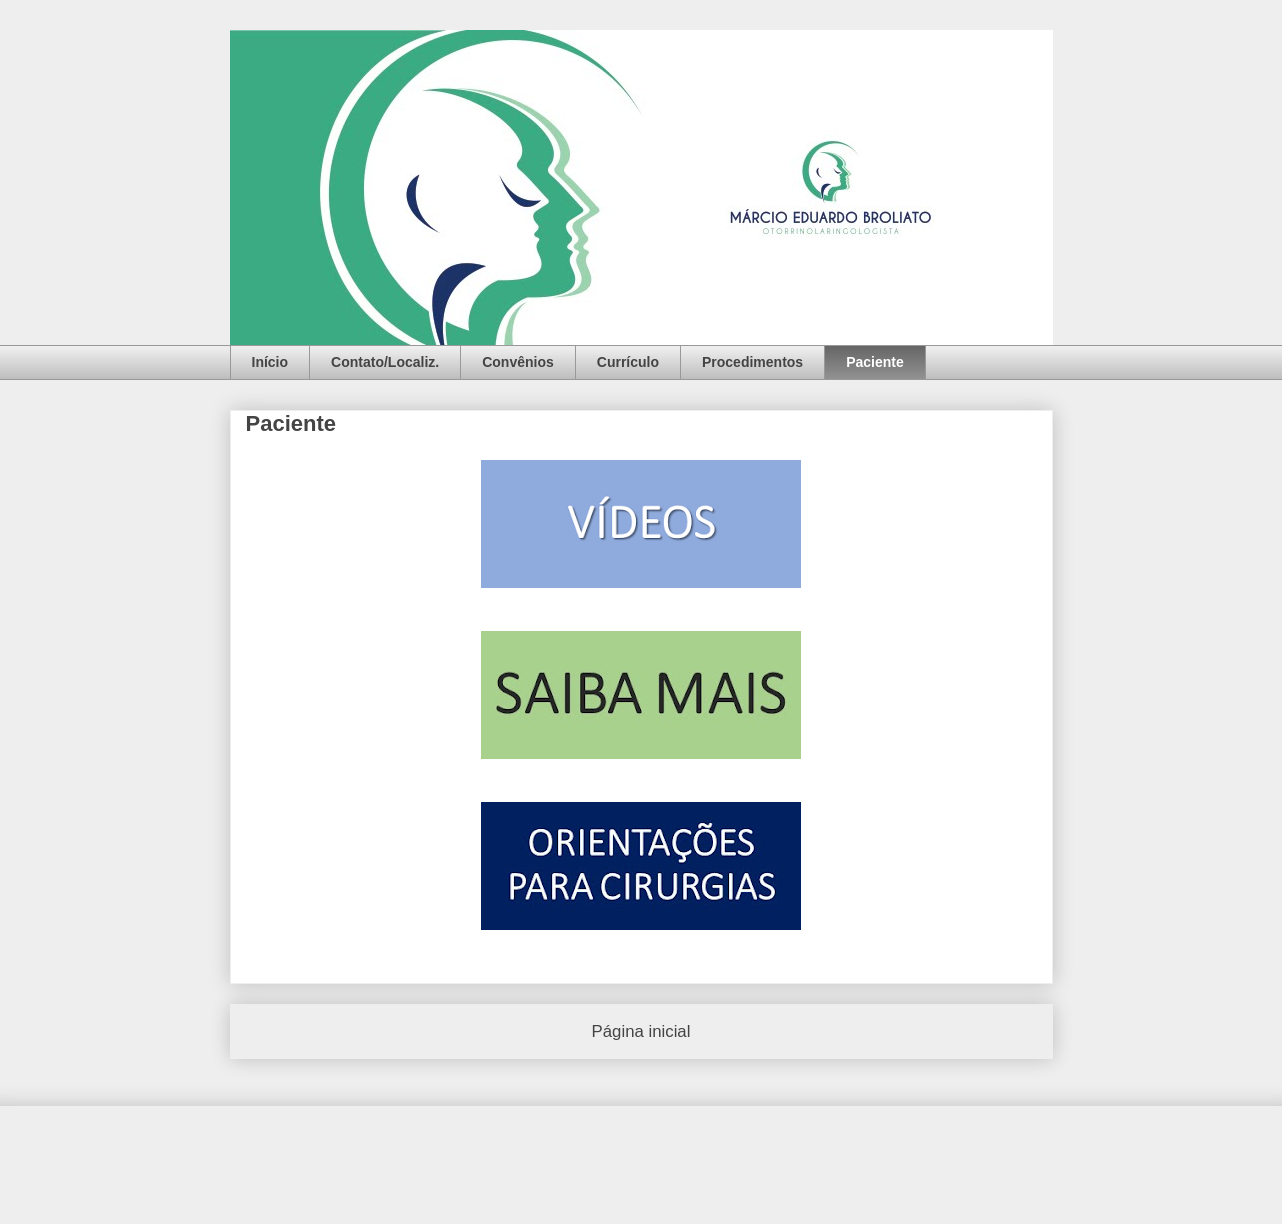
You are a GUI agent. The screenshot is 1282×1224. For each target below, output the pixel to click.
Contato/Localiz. (385, 362)
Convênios (518, 362)
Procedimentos (752, 362)
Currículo (628, 362)
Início (270, 362)
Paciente (875, 362)
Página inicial (641, 1031)
